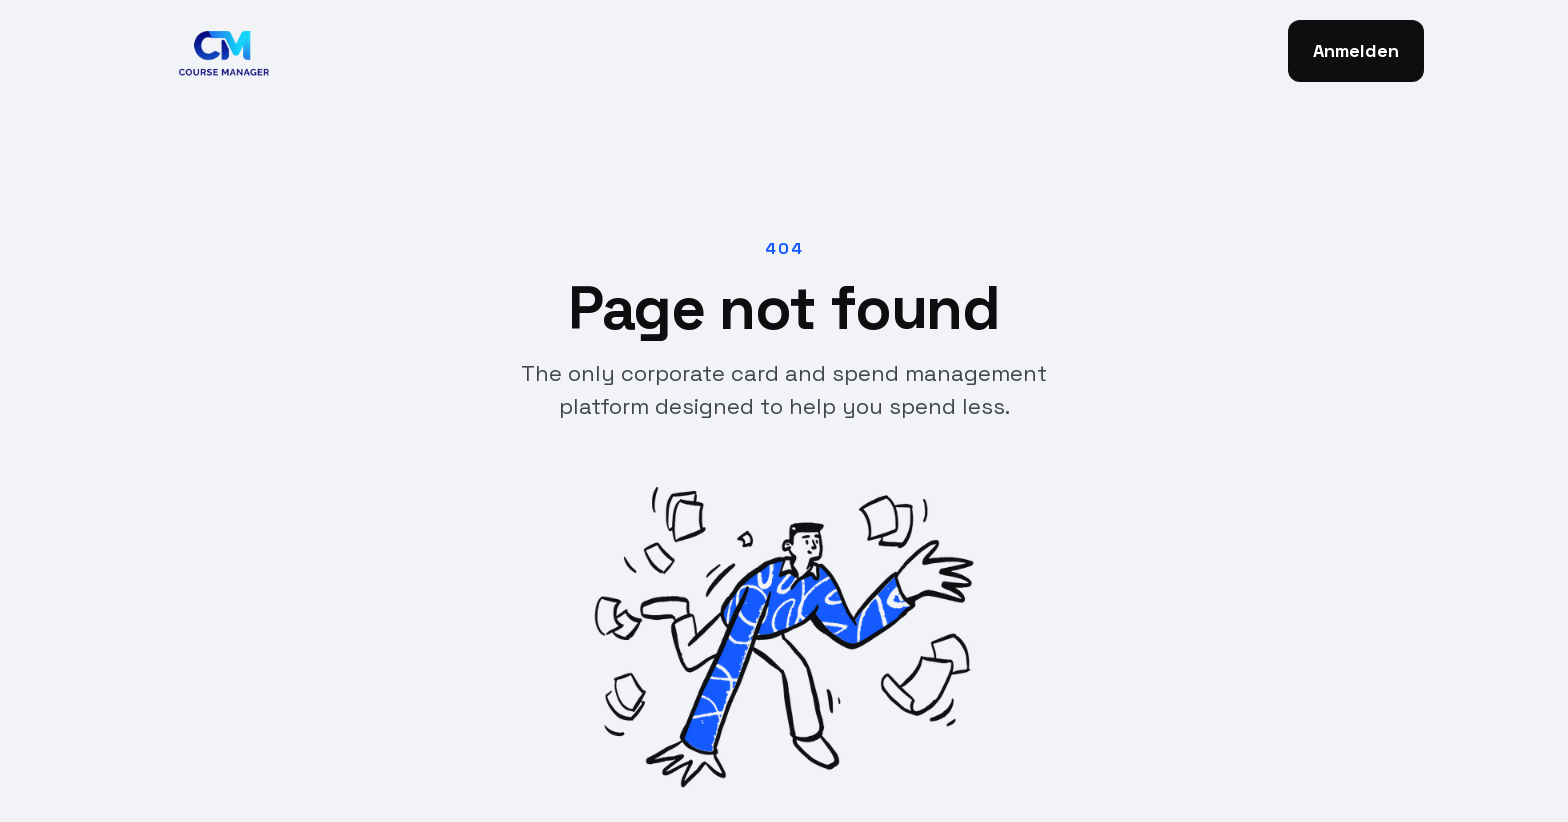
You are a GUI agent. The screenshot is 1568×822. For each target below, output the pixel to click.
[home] (219, 51)
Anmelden (1356, 50)
